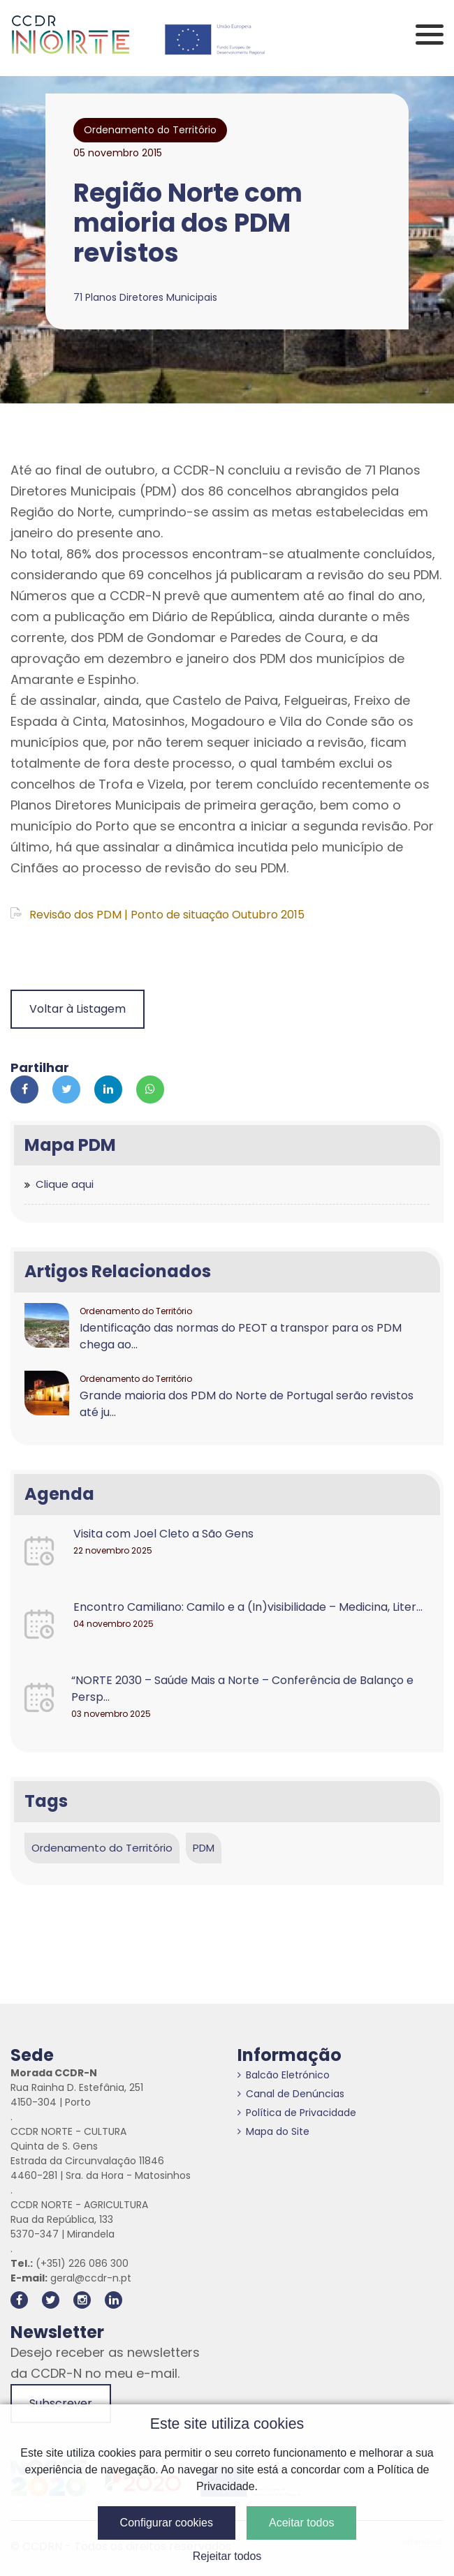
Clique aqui (65, 1184)
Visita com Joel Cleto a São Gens (163, 1534)
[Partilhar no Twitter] (66, 1089)
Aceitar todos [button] (301, 2523)
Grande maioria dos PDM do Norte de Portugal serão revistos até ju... (246, 1403)
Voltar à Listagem (77, 1009)
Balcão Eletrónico (283, 2075)
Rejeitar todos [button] (227, 2556)
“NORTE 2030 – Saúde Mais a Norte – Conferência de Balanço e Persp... (242, 1688)
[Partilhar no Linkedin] (108, 1089)
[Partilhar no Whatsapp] (150, 1089)
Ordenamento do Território (102, 1847)
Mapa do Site (273, 2131)
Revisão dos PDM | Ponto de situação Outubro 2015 (157, 915)
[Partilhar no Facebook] (24, 1089)
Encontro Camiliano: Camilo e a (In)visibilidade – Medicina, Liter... (248, 1607)
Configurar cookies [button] (166, 2523)
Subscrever (60, 2403)
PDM (203, 1847)
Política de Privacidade (296, 2113)
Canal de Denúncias (290, 2094)
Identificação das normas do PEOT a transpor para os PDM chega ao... (241, 1336)
